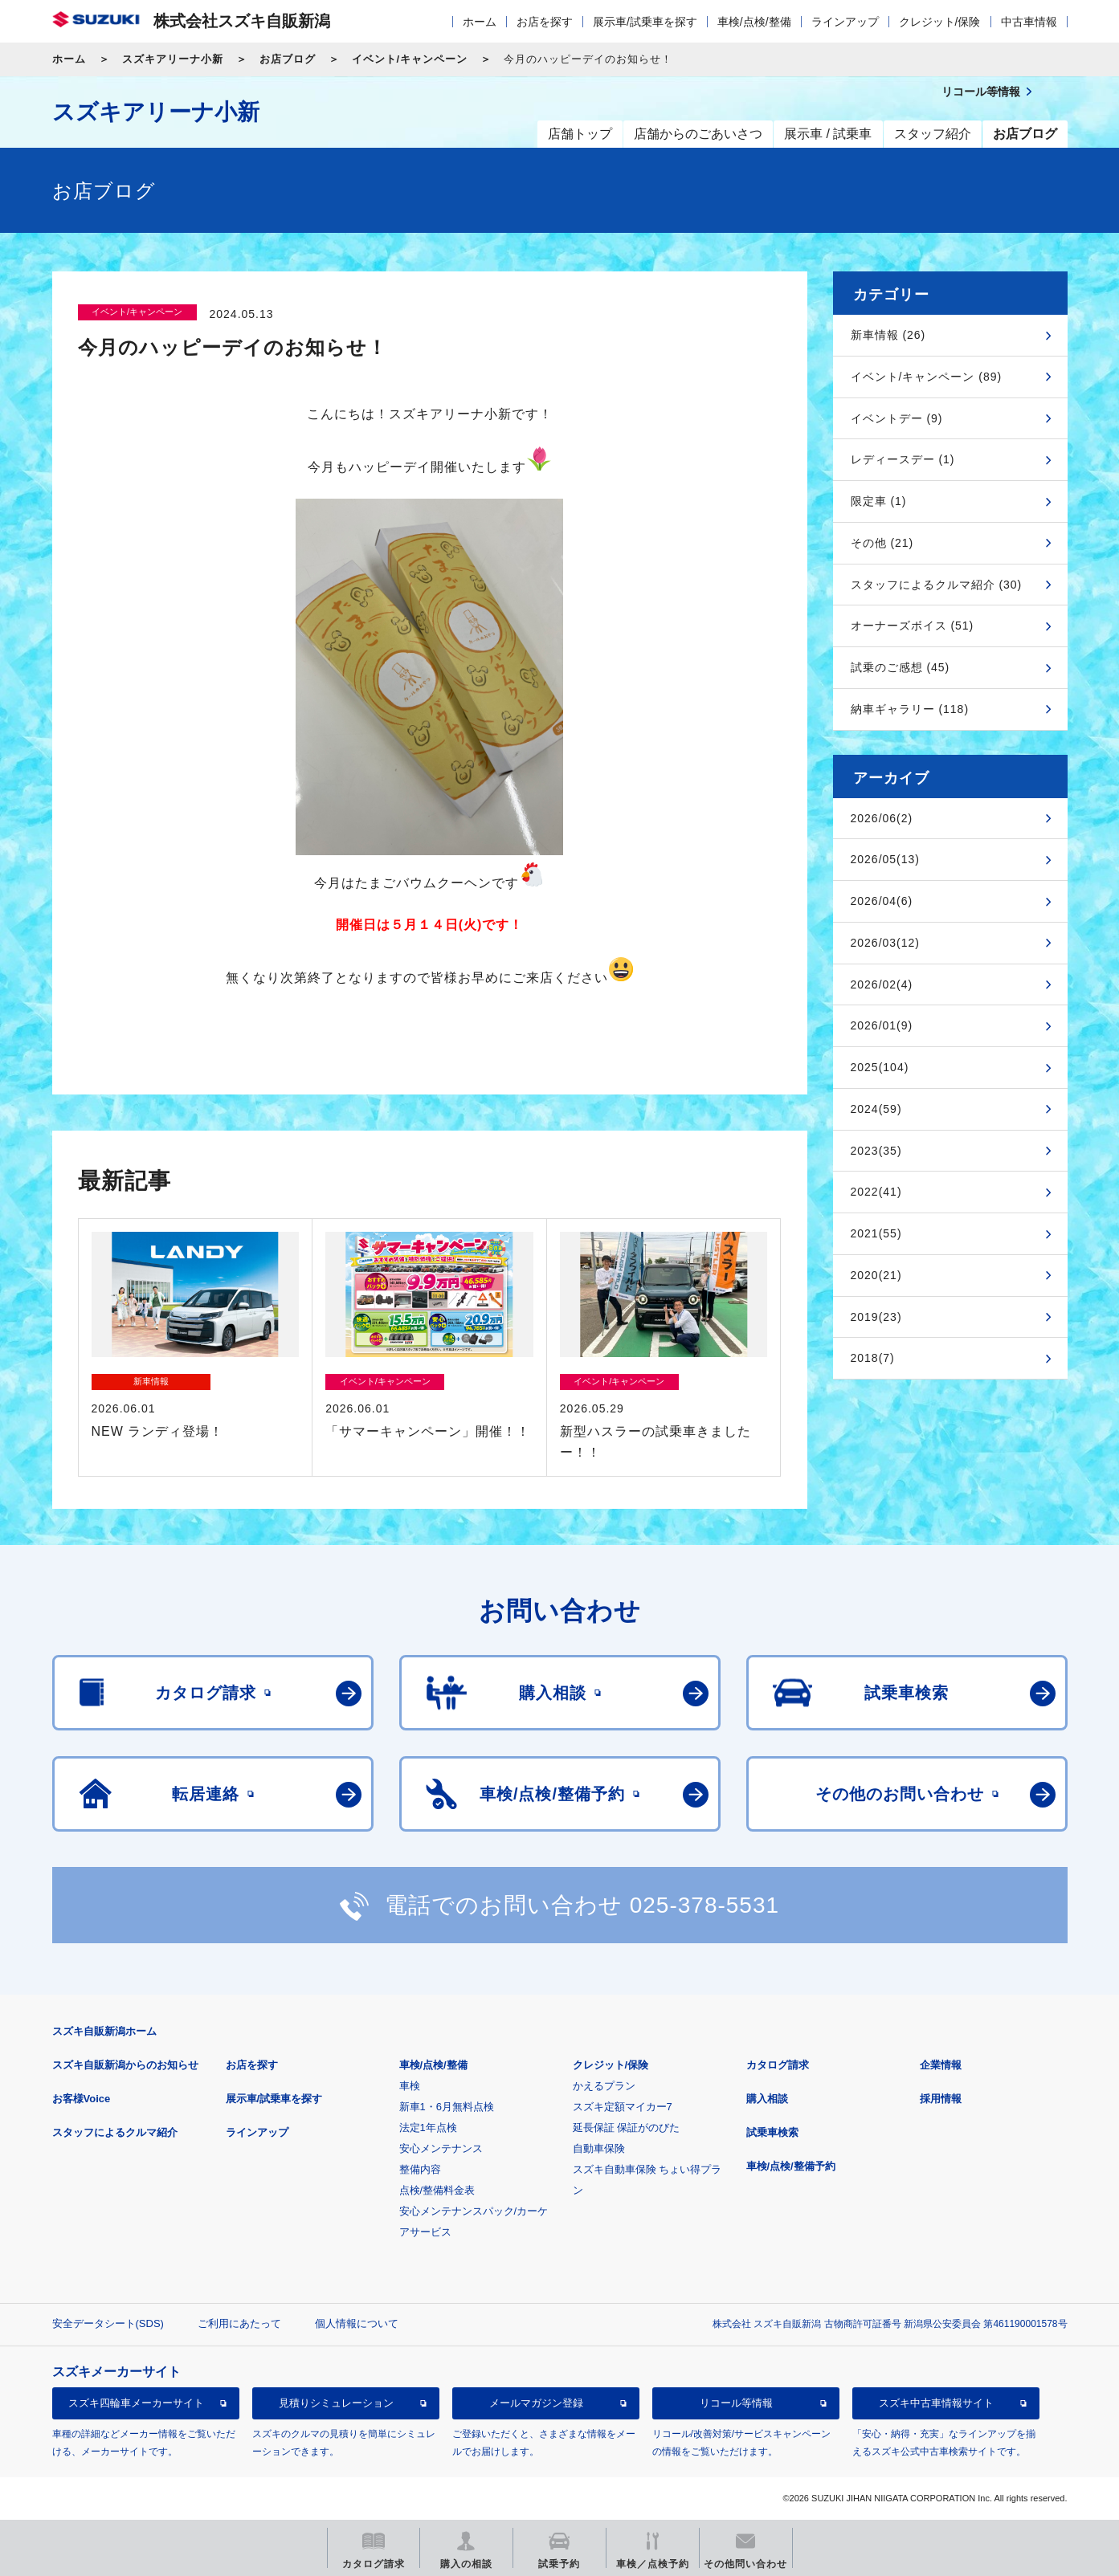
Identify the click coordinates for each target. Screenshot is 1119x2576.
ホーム (479, 21)
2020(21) (876, 1275)
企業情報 (941, 2065)
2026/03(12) (886, 942)
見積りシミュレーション (336, 2403)
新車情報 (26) (888, 334)
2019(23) (876, 1316)
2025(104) (880, 1067)
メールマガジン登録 (536, 2403)
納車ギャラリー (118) (910, 709)
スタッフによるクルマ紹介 (115, 2132)
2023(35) (876, 1150)
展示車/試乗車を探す (645, 21)
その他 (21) (882, 542)
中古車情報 (1029, 21)
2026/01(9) (882, 1025)
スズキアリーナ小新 (172, 59)
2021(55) (876, 1233)
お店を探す (545, 21)
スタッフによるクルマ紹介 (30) (937, 584)
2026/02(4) (882, 984)
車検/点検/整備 (754, 21)
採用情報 (941, 2099)
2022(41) (876, 1191)
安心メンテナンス (441, 2148)
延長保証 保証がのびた (626, 2128)
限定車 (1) (879, 501)
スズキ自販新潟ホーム (104, 2031)
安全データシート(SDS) (108, 2323)
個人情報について (356, 2323)
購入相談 (767, 2099)
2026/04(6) (882, 901)
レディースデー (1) (903, 459)
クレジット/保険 (940, 21)
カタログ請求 (777, 2065)
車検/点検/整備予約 (790, 2166)
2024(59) (876, 1109)
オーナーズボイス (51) (912, 625)
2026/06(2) (882, 818)
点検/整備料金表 (437, 2190)
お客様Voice (81, 2099)
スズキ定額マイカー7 (622, 2107)
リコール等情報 (736, 2403)
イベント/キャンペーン (410, 59)
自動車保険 (599, 2148)
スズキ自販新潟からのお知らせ (125, 2065)
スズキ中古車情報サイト (936, 2403)
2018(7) (873, 1357)
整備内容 (420, 2169)
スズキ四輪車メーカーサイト (136, 2403)
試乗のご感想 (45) (900, 667)
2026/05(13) (886, 859)
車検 (409, 2086)
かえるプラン (604, 2086)
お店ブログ (287, 59)
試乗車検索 (772, 2132)
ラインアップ (845, 21)
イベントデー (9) (897, 418)
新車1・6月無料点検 (446, 2107)
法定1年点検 (428, 2128)
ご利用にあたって (239, 2323)
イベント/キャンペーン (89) (927, 376)
